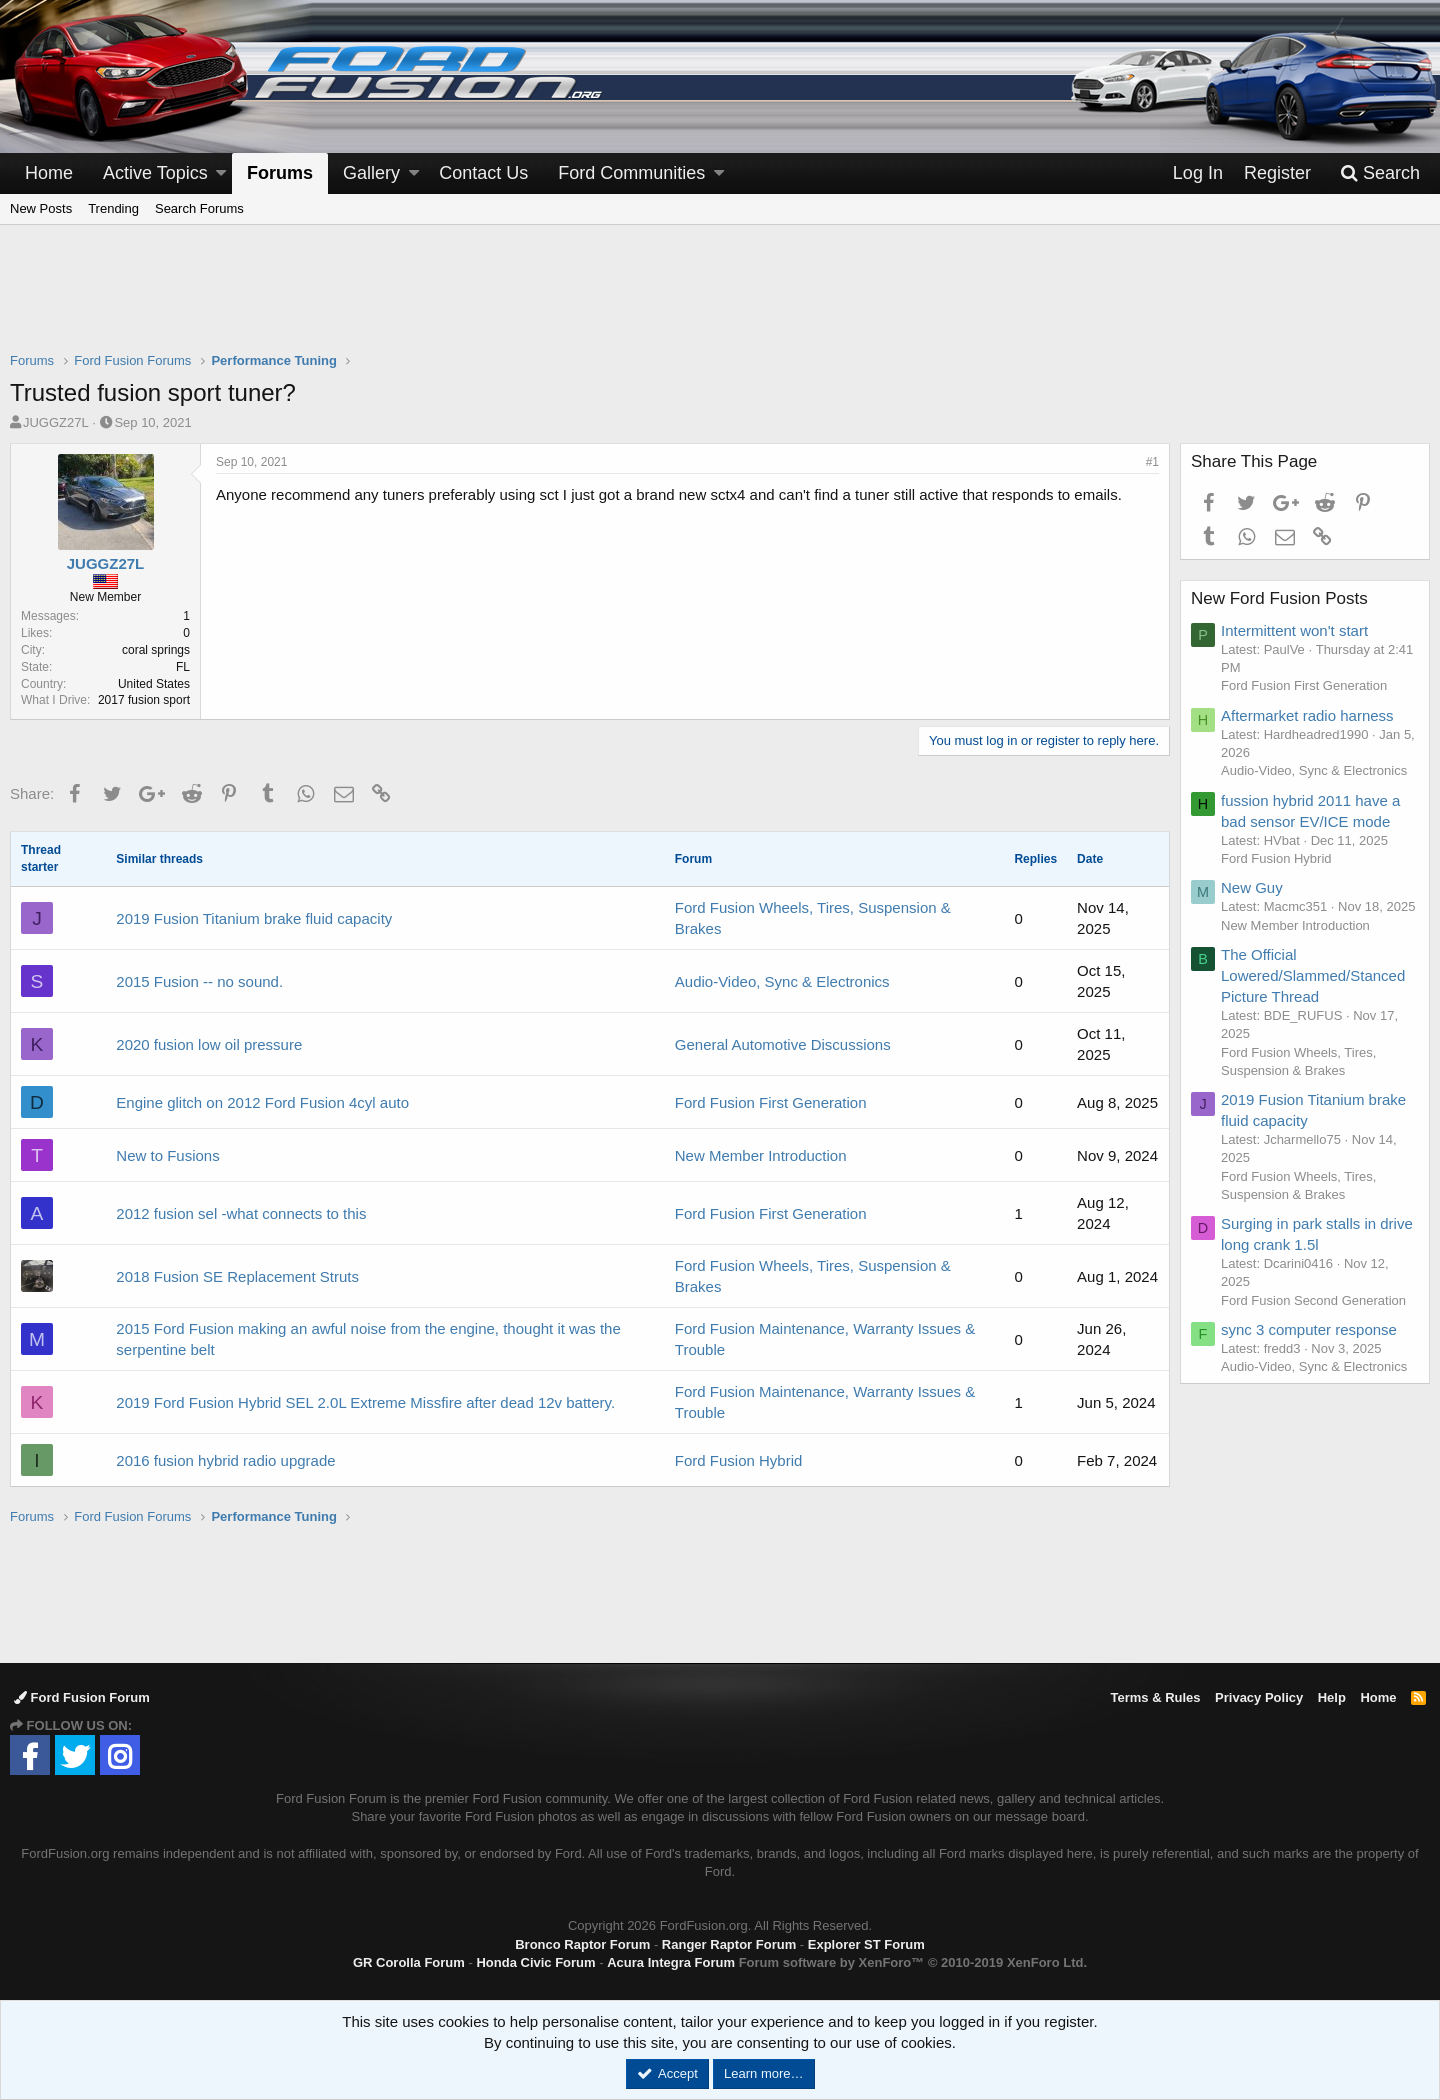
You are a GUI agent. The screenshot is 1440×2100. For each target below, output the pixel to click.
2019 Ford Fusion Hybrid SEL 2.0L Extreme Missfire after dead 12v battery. (365, 1402)
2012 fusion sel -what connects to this (241, 1213)
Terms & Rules (1155, 1697)
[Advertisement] (720, 301)
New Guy (1252, 887)
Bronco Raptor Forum (582, 1944)
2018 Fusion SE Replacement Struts (237, 1276)
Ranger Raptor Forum (729, 1944)
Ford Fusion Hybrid (739, 1460)
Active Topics (155, 173)
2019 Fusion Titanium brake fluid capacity (254, 918)
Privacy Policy (1259, 1697)
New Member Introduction (761, 1155)
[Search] (1380, 173)
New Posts (41, 208)
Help (1332, 1697)
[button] (221, 173)
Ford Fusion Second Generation (1313, 1300)
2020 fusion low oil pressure (209, 1044)
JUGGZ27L (56, 422)
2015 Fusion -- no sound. (199, 981)
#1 (1152, 462)
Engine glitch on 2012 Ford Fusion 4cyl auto (262, 1102)
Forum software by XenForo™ (913, 1962)
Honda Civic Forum (535, 1962)
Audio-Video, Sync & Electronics (782, 981)
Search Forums (199, 208)
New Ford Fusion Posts (1279, 598)
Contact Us (483, 173)
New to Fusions (167, 1155)
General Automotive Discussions (783, 1044)
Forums (280, 173)
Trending (113, 208)
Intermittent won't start (1294, 630)
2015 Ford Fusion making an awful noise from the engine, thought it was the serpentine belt (368, 1339)
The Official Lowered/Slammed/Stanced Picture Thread (1313, 975)
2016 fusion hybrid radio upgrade (225, 1460)
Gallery (371, 173)
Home (49, 173)
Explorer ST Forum (866, 1944)
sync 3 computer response (1309, 1329)
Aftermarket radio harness (1307, 715)
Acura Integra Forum (671, 1962)
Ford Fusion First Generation (771, 1102)
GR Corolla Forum (409, 1962)
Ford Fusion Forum (82, 1697)
